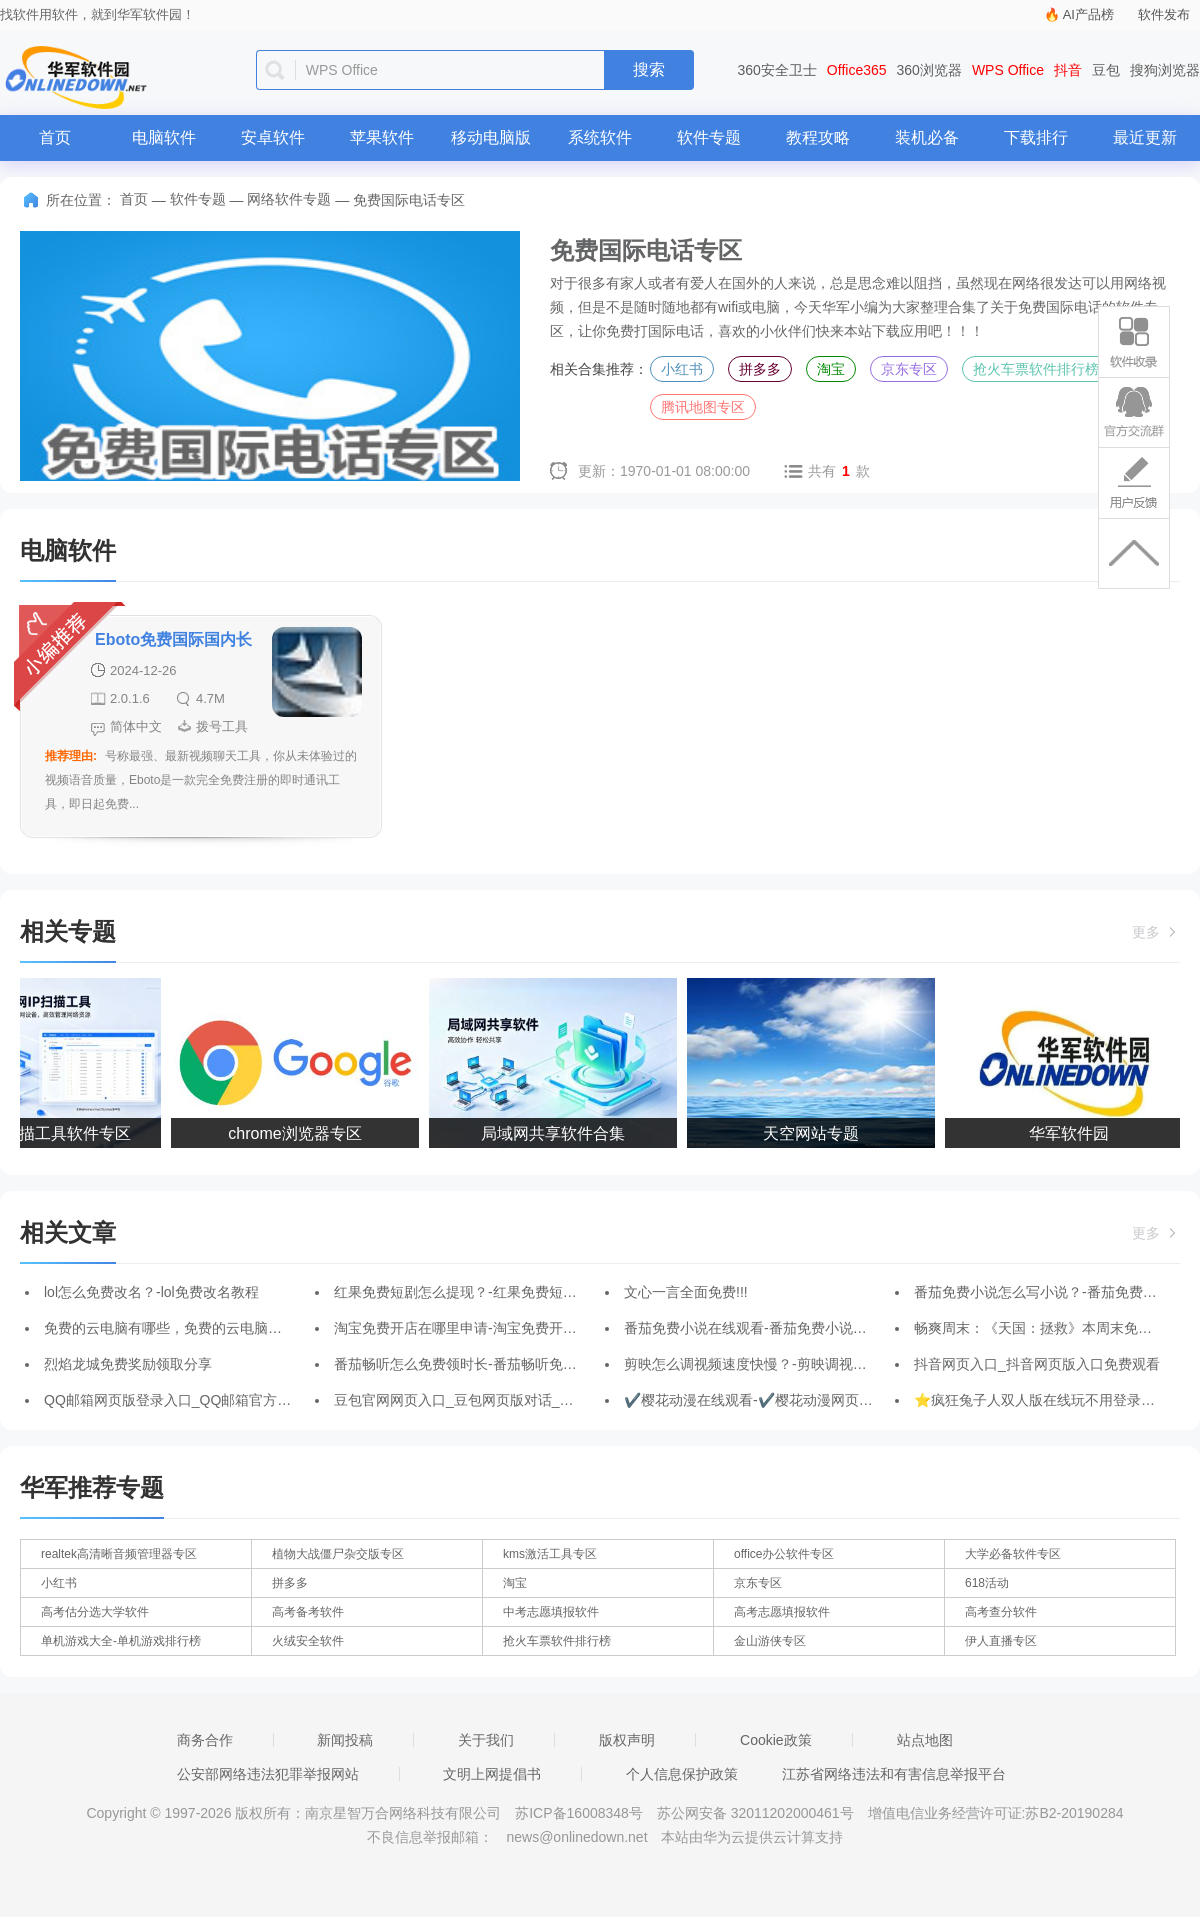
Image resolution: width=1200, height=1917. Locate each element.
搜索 (649, 69)
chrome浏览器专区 (298, 1133)
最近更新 (1145, 137)
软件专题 (709, 137)
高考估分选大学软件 (95, 1612)
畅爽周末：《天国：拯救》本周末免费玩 (1040, 1328)
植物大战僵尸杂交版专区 (338, 1554)
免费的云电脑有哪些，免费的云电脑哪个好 (177, 1328)
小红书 (682, 369)
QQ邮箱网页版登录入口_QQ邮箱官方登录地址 (188, 1400)
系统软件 (600, 137)
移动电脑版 (491, 137)
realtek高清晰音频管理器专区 (119, 1554)
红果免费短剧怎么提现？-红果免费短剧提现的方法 (490, 1292)
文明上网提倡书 (492, 1774)
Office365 (857, 70)
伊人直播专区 (1001, 1641)
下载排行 (1036, 137)
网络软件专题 (289, 199)
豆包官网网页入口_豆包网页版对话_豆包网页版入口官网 (510, 1400)
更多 (1156, 932)
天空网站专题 (815, 1133)
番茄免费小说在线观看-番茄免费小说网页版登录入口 (787, 1328)
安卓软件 (273, 137)
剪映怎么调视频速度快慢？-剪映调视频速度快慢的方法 (794, 1364)
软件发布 (1164, 14)
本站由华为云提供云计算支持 (752, 1837)
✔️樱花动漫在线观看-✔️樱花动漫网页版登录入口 (776, 1400)
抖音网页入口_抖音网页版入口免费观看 (1037, 1364)
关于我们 (486, 1740)
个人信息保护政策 (682, 1774)
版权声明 (627, 1740)
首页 (55, 137)
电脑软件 (164, 137)
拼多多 (760, 369)
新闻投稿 (345, 1740)
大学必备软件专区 (1013, 1554)
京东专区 (909, 369)
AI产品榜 (1088, 14)
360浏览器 (929, 70)
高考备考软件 (308, 1612)
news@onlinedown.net (576, 1837)
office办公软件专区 (784, 1554)
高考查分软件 (1001, 1612)
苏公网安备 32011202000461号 (757, 1813)
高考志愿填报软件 (782, 1612)
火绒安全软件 (308, 1641)
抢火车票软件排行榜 (1036, 369)
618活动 (987, 1583)
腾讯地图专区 (703, 407)
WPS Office (1008, 70)
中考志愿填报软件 (551, 1612)
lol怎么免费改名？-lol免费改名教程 (151, 1292)
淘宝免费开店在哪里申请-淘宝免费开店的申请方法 (490, 1328)
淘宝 (831, 369)
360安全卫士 (777, 70)
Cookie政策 (776, 1740)
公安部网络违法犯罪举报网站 (268, 1774)
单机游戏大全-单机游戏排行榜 (121, 1641)
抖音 (1068, 70)
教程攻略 (818, 137)
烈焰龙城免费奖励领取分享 (128, 1364)
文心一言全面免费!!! (686, 1292)
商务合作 (205, 1740)
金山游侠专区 (770, 1641)
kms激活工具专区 (550, 1554)
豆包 (1106, 70)
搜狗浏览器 (1165, 70)
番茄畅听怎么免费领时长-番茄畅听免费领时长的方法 (497, 1364)
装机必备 (927, 137)
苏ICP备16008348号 (579, 1813)
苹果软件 (382, 137)
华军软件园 (1073, 1133)
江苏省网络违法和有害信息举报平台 (894, 1774)
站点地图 (925, 1740)
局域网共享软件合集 (557, 1133)
